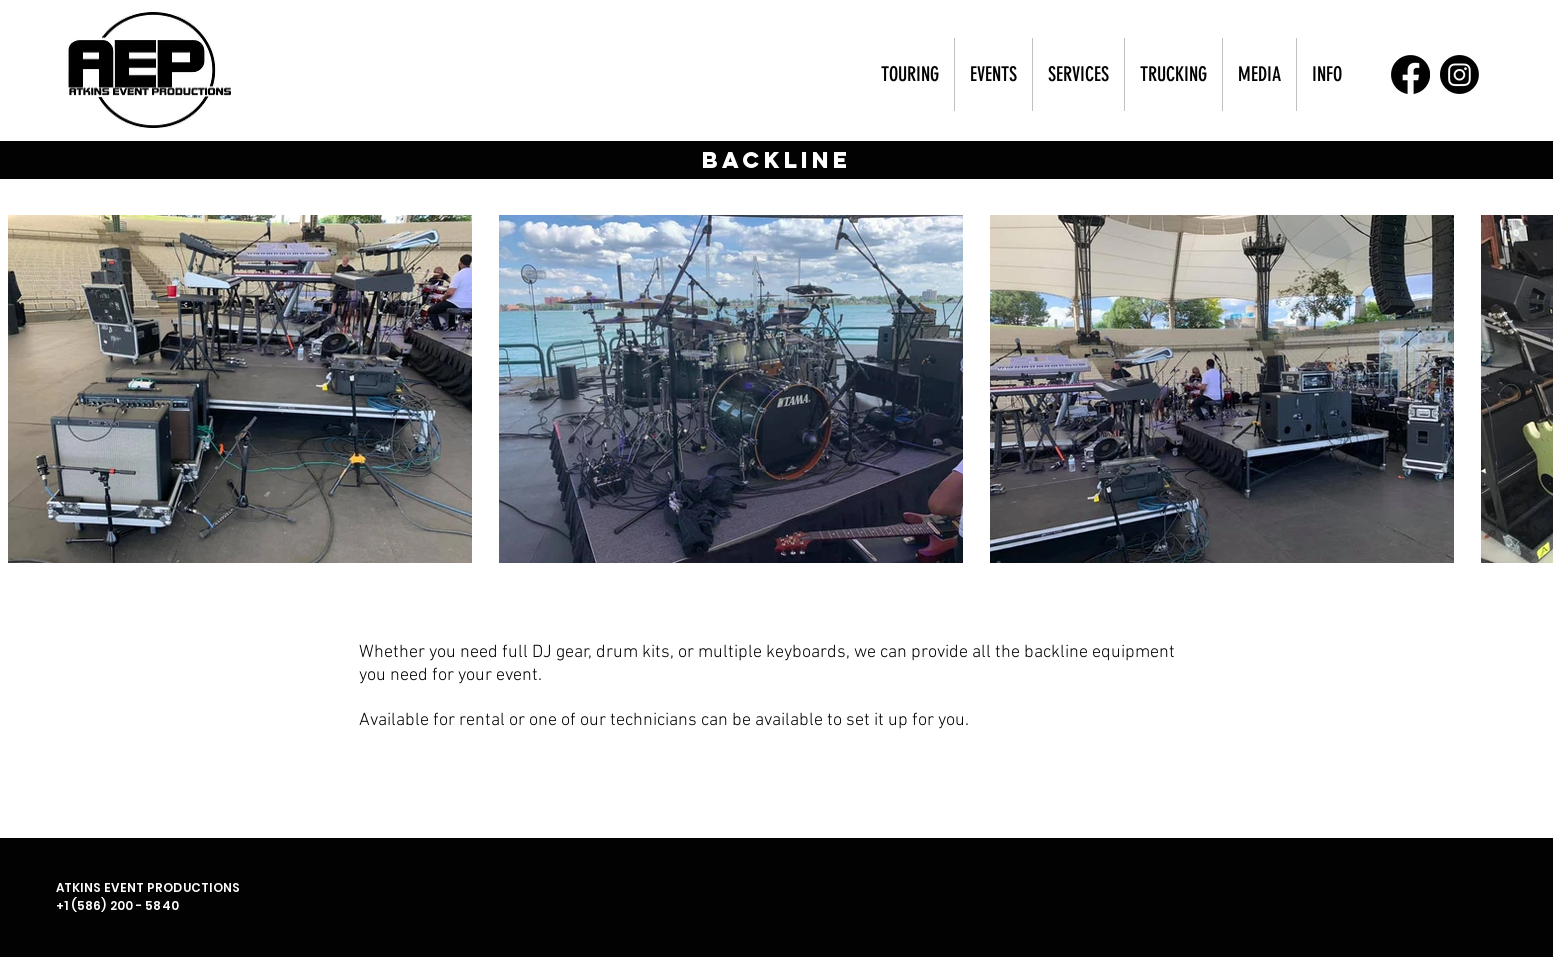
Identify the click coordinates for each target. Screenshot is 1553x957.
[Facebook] (1410, 74)
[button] (910, 74)
